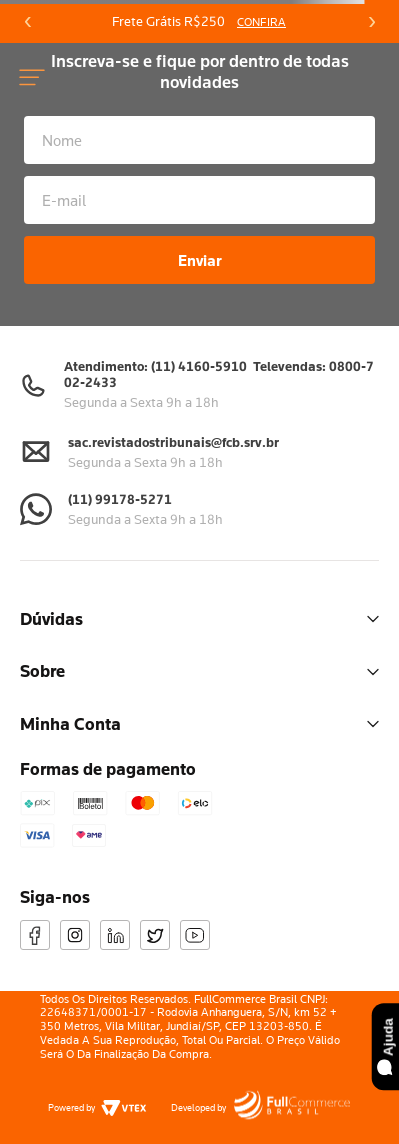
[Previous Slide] (28, 22)
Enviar (200, 260)
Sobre (199, 670)
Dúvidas (199, 618)
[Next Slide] (371, 22)
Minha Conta (199, 723)
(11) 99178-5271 (120, 499)
